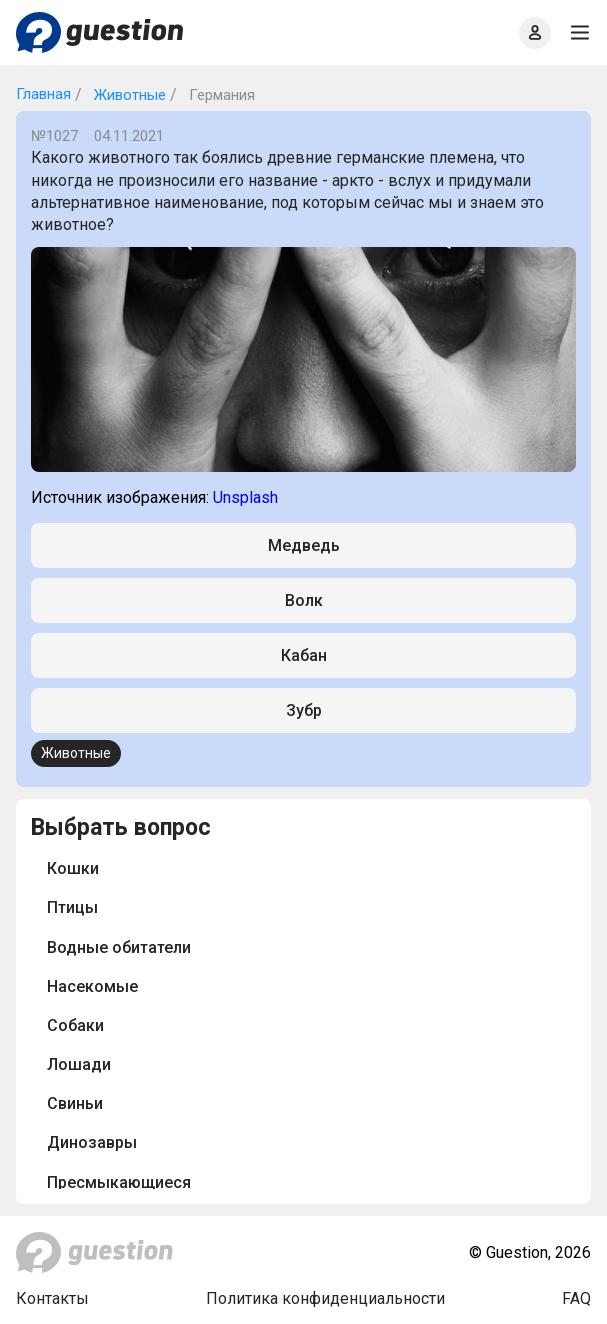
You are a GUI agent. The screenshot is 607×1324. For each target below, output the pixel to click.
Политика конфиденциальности (325, 1298)
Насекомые (92, 986)
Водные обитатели (119, 947)
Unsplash (245, 497)
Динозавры (92, 1142)
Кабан (304, 655)
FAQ (576, 1298)
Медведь (304, 545)
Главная (43, 94)
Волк (304, 600)
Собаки (75, 1025)
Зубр (304, 710)
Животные (128, 95)
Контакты (52, 1298)
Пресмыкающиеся (119, 1182)
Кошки (73, 868)
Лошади (79, 1064)
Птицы (72, 907)
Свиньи (75, 1103)
